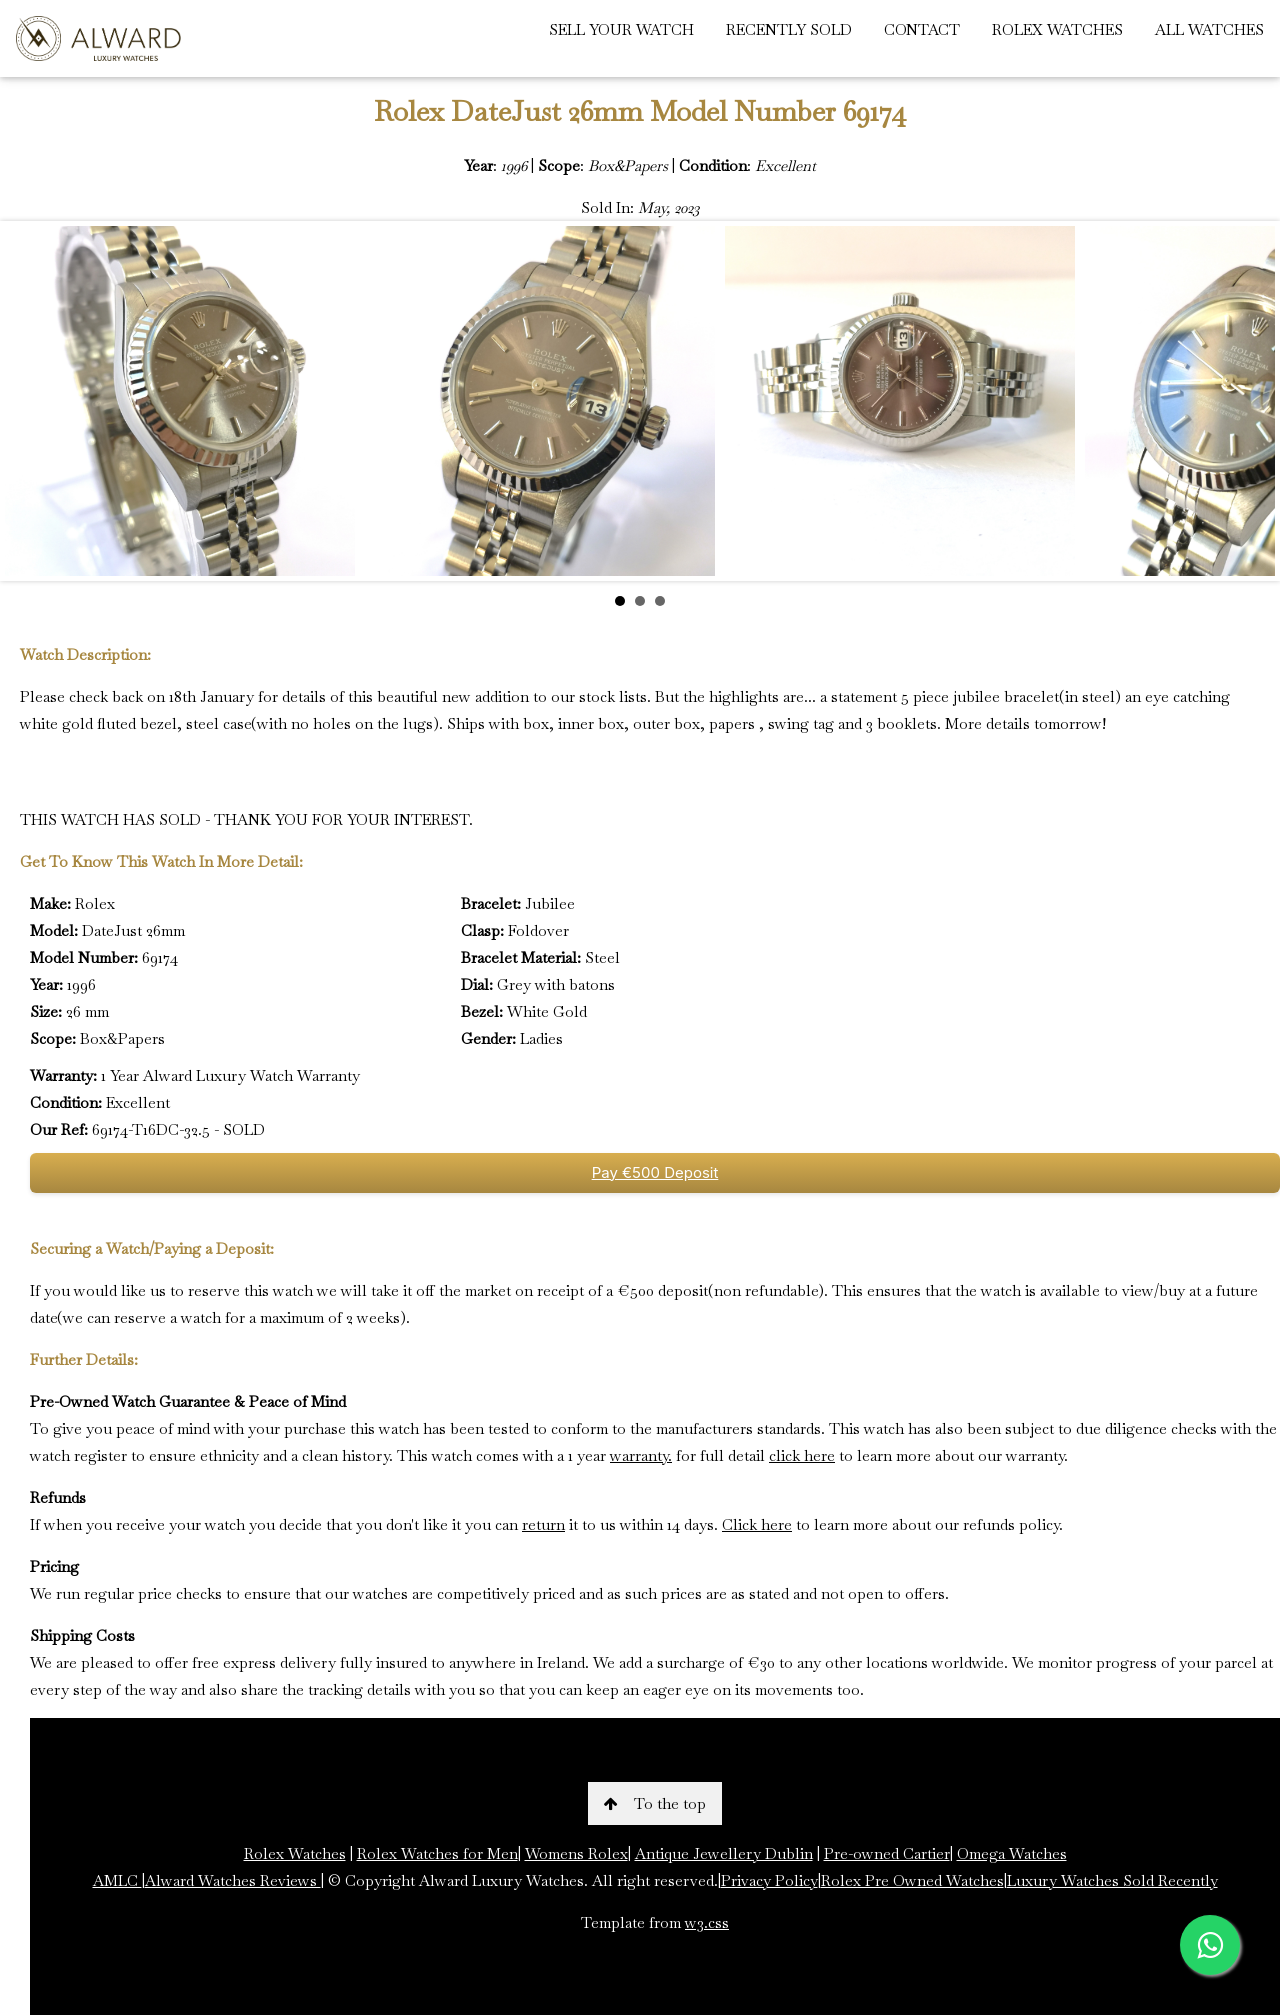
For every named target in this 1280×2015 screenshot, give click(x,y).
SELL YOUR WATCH (621, 29)
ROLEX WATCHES (1057, 29)
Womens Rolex (576, 1853)
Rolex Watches (295, 1853)
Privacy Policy (769, 1880)
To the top (655, 1803)
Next (1249, 401)
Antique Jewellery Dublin (724, 1853)
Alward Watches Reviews (233, 1880)
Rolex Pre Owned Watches (912, 1880)
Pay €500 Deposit (655, 1172)
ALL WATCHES (1209, 29)
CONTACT (922, 29)
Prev (31, 401)
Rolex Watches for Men (437, 1853)
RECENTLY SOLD (789, 29)
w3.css (707, 1922)
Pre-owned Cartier (887, 1853)
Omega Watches (1012, 1853)
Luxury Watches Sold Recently (1112, 1880)
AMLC (117, 1880)
